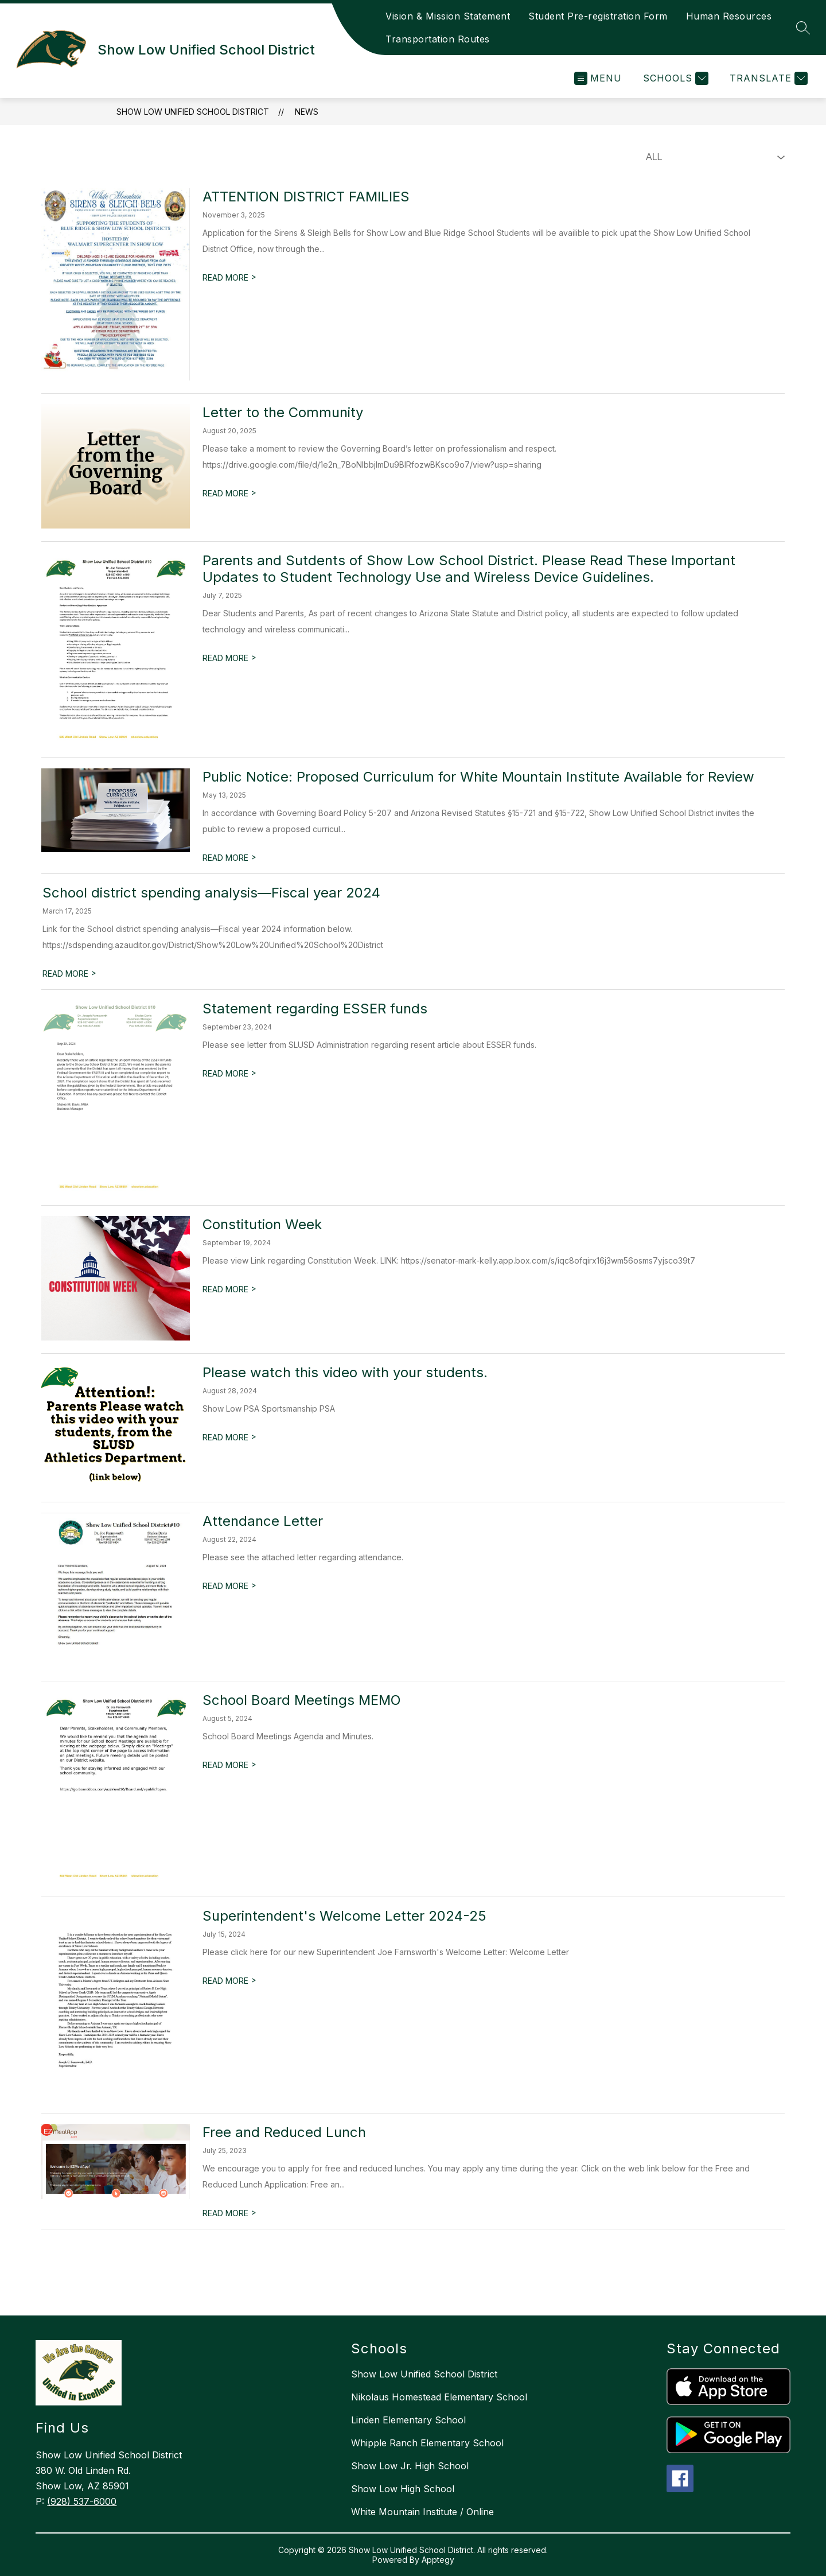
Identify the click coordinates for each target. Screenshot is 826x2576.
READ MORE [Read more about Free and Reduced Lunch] (229, 2213)
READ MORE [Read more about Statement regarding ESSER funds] (229, 1073)
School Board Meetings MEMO (301, 1700)
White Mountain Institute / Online (422, 2511)
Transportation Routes (437, 39)
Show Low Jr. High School (410, 2466)
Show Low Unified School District (192, 111)
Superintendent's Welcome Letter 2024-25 (344, 1915)
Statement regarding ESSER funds (314, 1008)
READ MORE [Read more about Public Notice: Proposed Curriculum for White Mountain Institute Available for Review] (229, 857)
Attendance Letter (262, 1521)
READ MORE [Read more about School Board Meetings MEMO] (229, 1765)
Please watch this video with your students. (345, 1372)
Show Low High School (402, 2489)
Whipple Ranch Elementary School (427, 2443)
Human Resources (729, 16)
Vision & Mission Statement (447, 16)
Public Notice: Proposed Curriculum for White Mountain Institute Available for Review (478, 776)
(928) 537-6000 (81, 2501)
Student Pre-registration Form (598, 16)
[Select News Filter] (713, 157)
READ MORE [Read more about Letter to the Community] (229, 493)
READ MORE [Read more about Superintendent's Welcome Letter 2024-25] (229, 1981)
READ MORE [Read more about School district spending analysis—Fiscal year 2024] (69, 973)
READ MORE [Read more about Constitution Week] (229, 1289)
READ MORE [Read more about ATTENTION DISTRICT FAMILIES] (229, 277)
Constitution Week (262, 1224)
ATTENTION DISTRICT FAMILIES (306, 196)
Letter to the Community (282, 412)
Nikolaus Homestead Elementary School (439, 2397)
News (306, 111)
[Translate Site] (767, 78)
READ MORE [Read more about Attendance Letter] (229, 1586)
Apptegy (438, 2560)
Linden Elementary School (408, 2420)
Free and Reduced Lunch (284, 2132)
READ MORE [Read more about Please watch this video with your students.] (229, 1437)
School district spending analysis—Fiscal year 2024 (211, 892)
